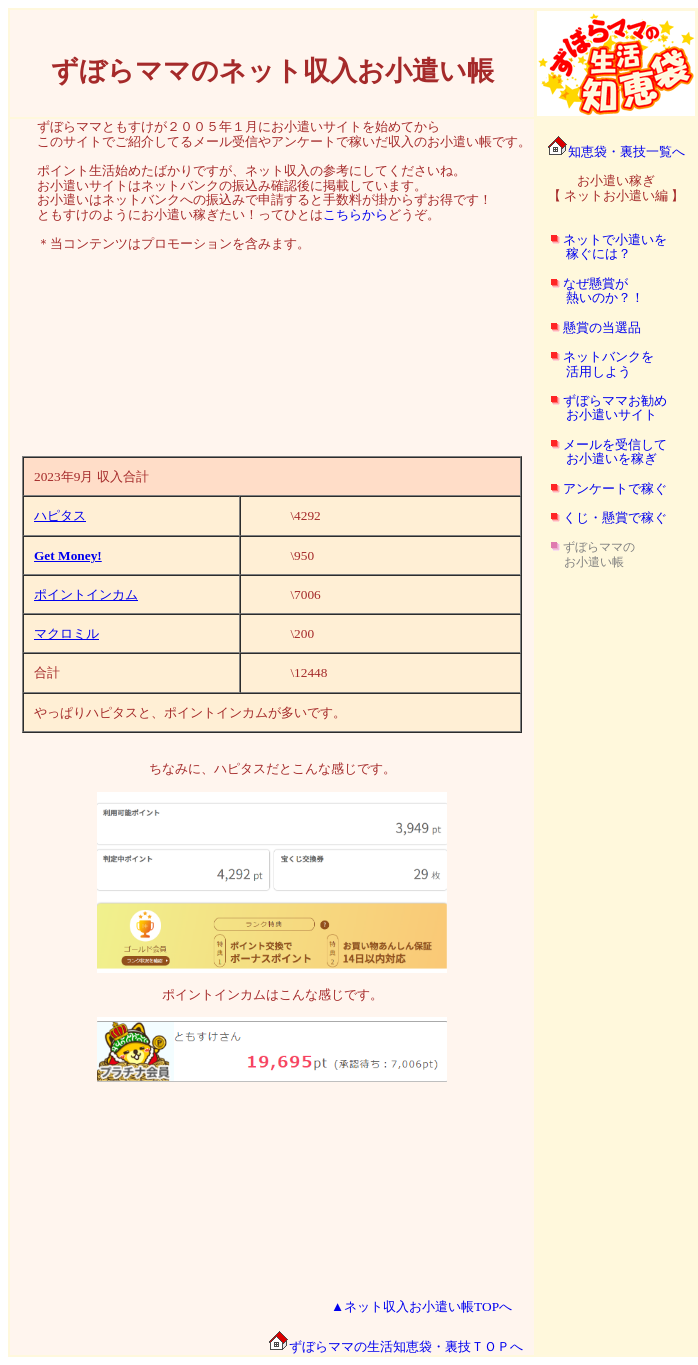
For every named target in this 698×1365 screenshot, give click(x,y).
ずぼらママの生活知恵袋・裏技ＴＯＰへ (395, 1346)
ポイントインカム (86, 594)
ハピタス (60, 515)
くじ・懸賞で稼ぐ (615, 517)
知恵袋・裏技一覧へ (616, 151)
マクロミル (67, 633)
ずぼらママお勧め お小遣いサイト (602, 408)
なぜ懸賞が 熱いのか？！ (590, 291)
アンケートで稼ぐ (615, 488)
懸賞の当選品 (602, 327)
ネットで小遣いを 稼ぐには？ (602, 247)
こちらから (355, 214)
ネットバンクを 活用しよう (595, 364)
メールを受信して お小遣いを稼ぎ (602, 452)
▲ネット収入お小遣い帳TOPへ (421, 1306)
